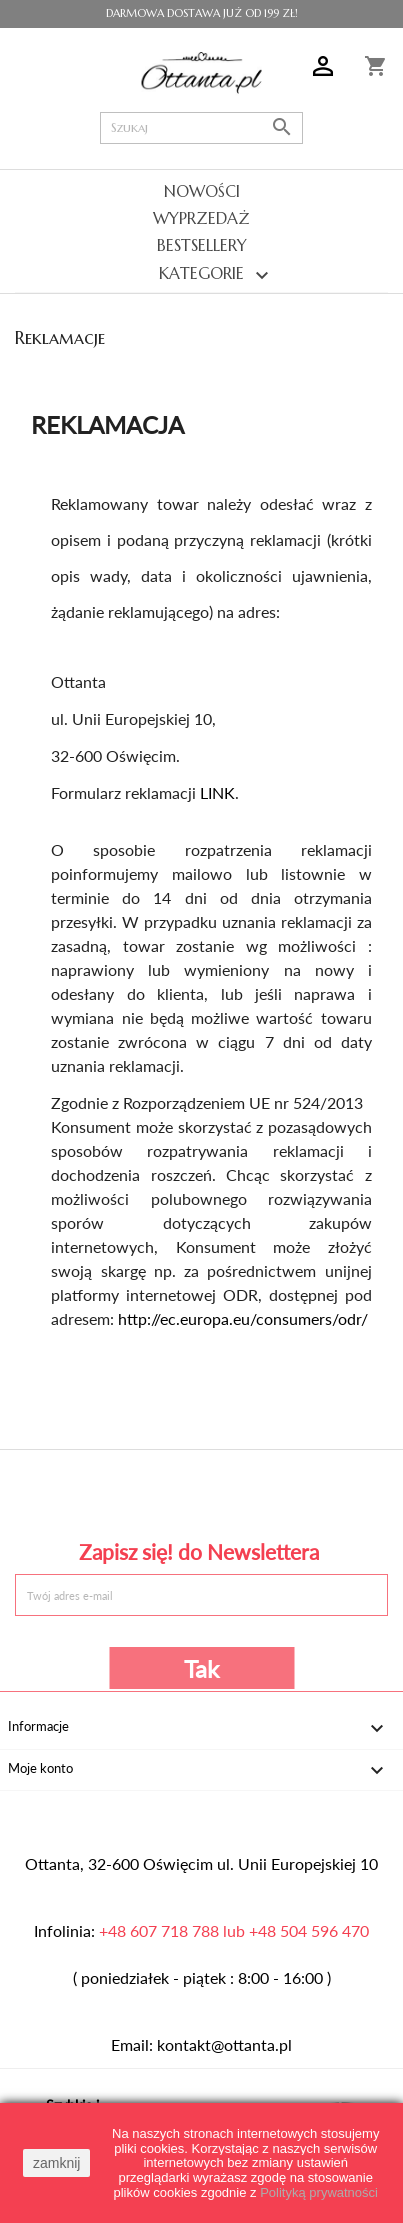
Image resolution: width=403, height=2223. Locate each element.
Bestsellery (202, 245)
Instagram (317, 1491)
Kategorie (201, 275)
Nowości (202, 191)
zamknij (56, 2163)
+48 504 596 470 (309, 1931)
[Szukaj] (202, 128)
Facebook (85, 1491)
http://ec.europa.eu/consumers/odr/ (243, 1318)
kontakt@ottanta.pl (224, 2045)
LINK (217, 792)
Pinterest (201, 1491)
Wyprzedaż (201, 218)
